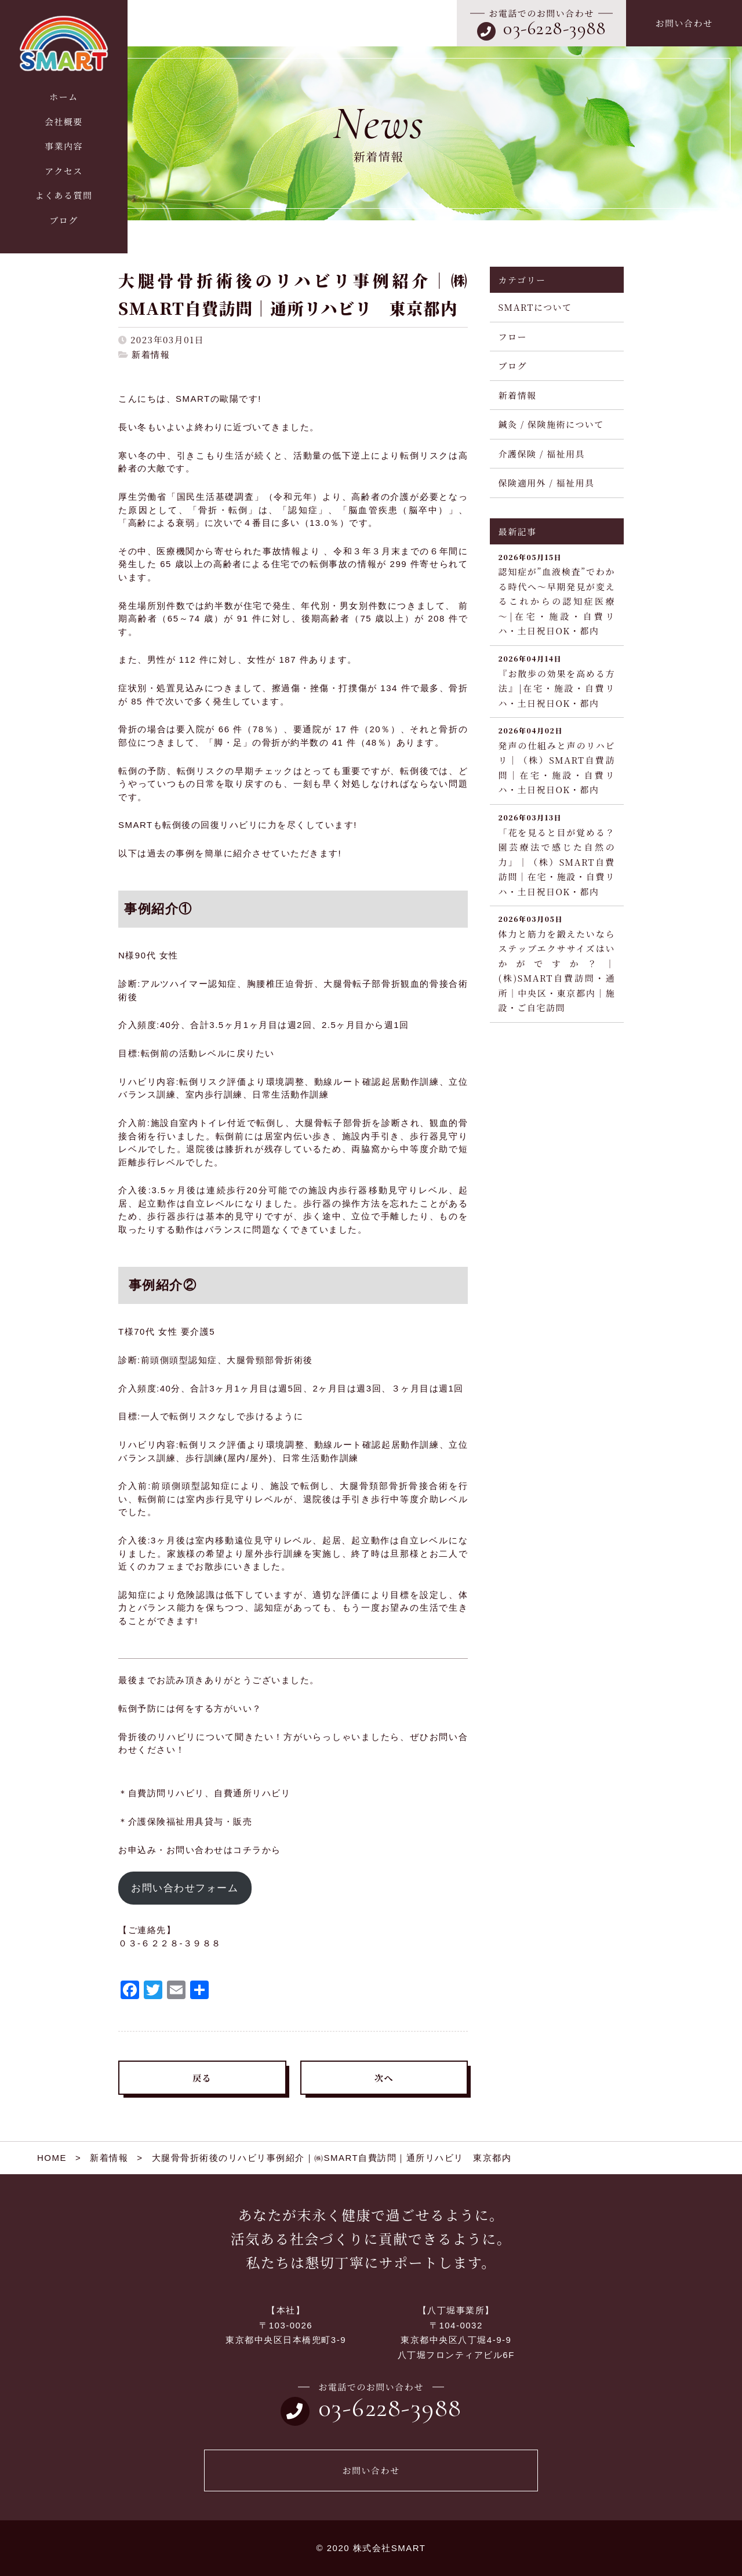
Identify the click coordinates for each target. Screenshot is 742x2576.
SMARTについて (535, 307)
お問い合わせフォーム (184, 1888)
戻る (202, 2078)
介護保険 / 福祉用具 (542, 454)
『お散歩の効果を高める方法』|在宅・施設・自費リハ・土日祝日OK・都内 (557, 681)
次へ (384, 2078)
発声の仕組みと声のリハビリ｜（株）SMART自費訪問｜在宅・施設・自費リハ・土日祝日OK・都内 (557, 760)
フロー (513, 336)
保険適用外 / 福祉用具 (547, 483)
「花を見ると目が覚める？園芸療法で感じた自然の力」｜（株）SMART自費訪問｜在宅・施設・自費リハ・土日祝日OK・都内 (557, 855)
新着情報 (151, 354)
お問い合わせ (683, 23)
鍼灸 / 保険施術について (551, 424)
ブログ (513, 365)
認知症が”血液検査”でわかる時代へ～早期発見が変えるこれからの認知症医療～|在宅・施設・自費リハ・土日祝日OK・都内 (557, 594)
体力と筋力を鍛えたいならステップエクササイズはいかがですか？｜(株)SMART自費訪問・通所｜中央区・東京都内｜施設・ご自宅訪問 (557, 963)
